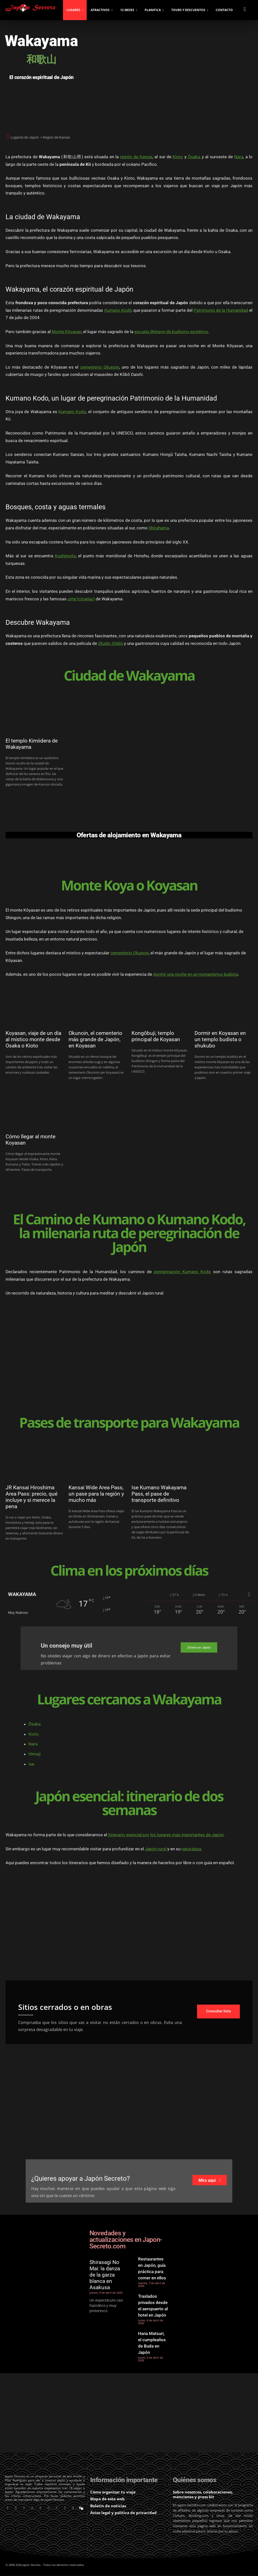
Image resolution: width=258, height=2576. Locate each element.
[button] (244, 9)
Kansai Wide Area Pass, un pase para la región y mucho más (96, 1494)
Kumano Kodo (72, 411)
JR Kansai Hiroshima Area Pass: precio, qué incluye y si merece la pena (31, 1497)
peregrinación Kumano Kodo (182, 1271)
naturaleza (191, 1848)
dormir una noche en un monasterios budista (195, 974)
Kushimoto (65, 555)
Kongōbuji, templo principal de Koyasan (156, 1036)
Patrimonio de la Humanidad (221, 310)
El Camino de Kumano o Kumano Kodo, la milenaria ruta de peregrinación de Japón (129, 1234)
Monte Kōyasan (66, 331)
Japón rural (155, 1848)
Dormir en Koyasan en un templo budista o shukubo (220, 1039)
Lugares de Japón (25, 137)
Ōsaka (194, 156)
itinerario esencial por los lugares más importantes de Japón (165, 1834)
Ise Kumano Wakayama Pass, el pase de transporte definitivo (159, 1494)
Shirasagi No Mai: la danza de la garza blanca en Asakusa (104, 2274)
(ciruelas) (81, 598)
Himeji (34, 1754)
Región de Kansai (56, 137)
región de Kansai (136, 156)
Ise (31, 1764)
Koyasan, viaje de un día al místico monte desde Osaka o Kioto (33, 1039)
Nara (238, 156)
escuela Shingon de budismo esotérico (171, 331)
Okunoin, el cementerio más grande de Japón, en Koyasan (95, 1039)
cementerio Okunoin (99, 367)
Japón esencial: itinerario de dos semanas (129, 1804)
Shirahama (159, 527)
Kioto (178, 156)
